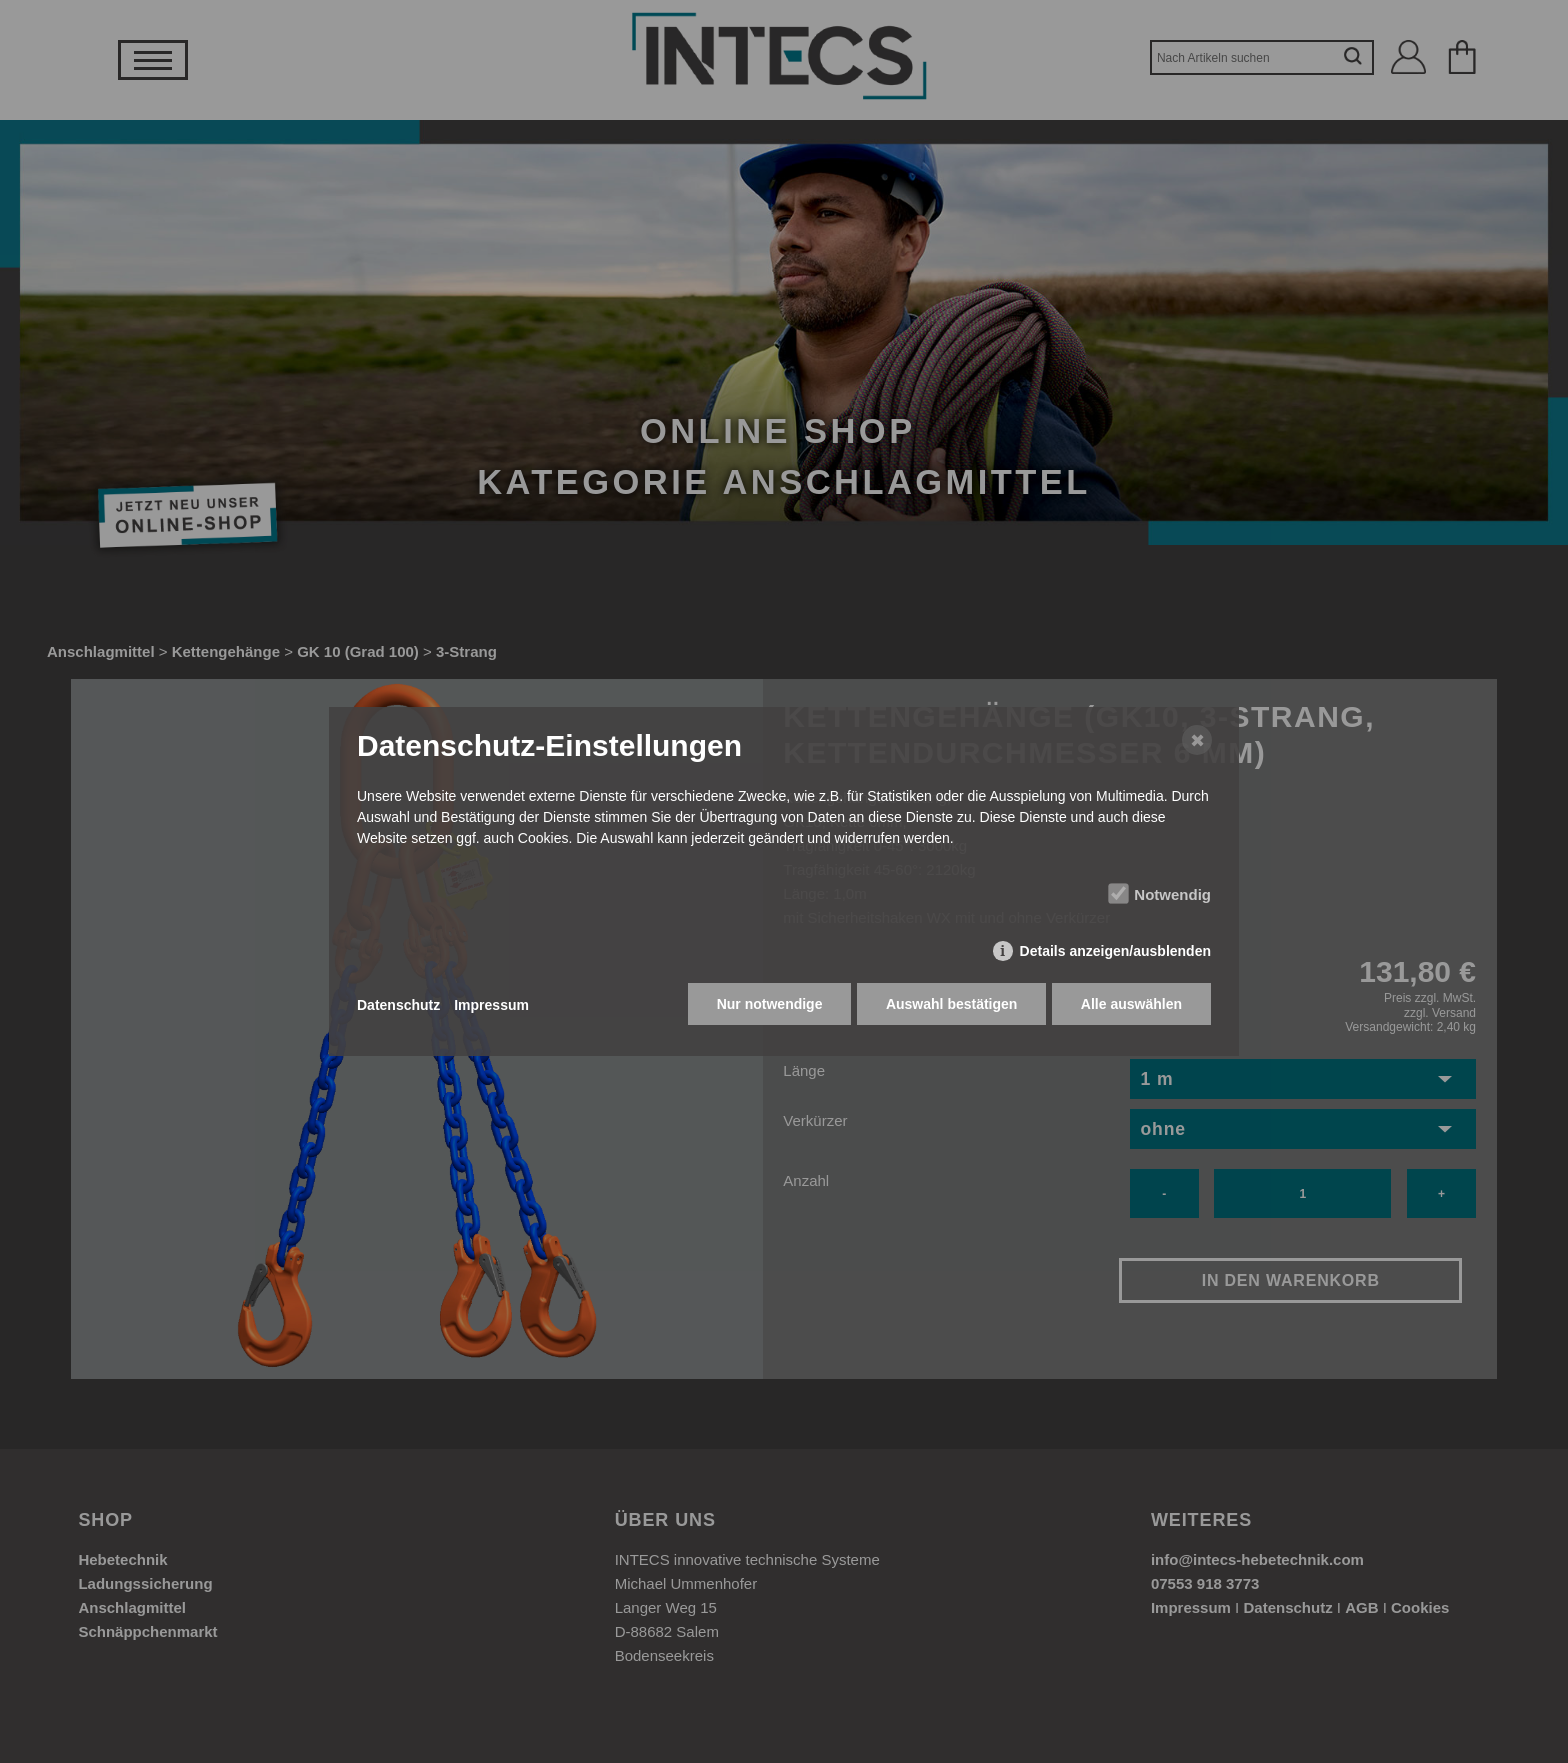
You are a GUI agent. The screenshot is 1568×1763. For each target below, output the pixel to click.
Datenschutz (398, 1005)
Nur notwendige (767, 1006)
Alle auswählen (1131, 1006)
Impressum (491, 1005)
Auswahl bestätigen (949, 1006)
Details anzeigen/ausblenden (1115, 953)
